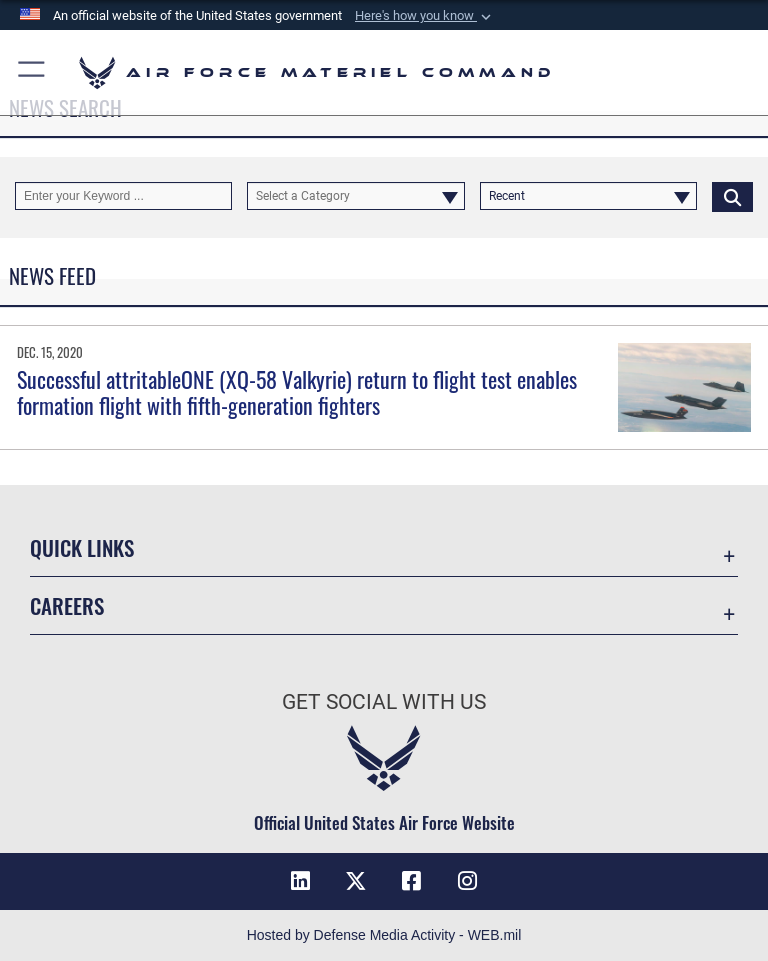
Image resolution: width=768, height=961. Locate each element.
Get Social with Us (384, 702)
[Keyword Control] (123, 196)
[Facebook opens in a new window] (412, 881)
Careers (67, 605)
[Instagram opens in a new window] (468, 881)
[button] (425, 16)
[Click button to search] (732, 196)
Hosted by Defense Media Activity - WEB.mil (384, 935)
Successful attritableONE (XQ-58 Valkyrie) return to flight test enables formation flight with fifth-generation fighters (297, 392)
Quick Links (82, 547)
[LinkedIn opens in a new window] (300, 881)
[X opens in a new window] (356, 881)
